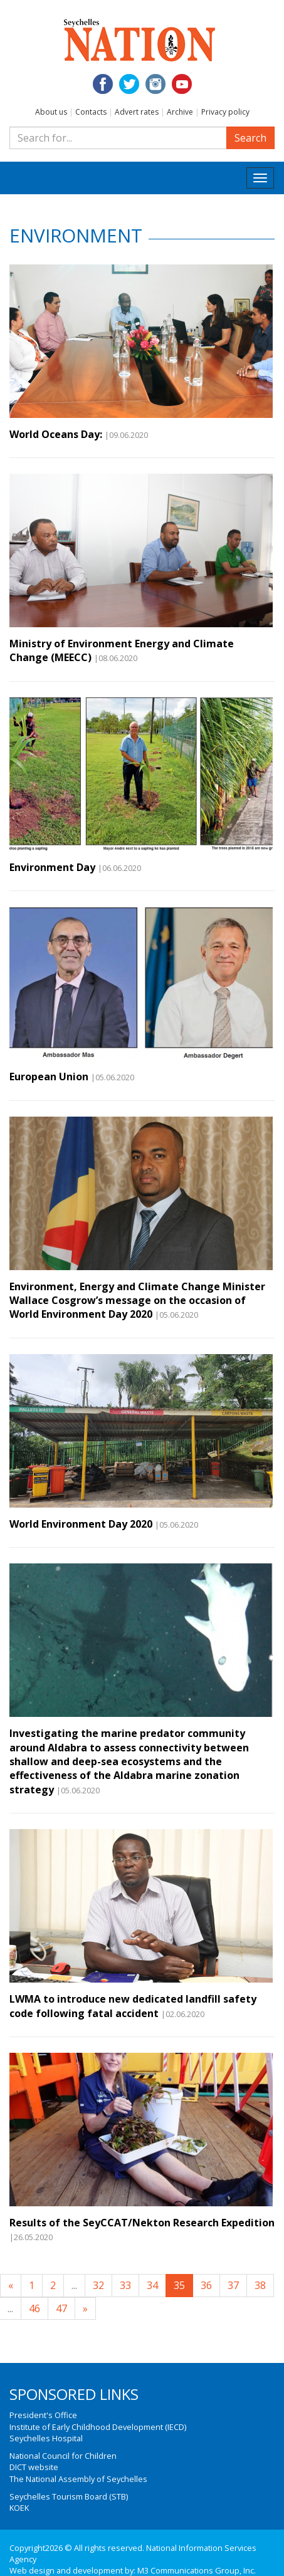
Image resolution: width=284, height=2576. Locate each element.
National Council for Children (63, 2455)
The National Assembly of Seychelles (78, 2479)
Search (250, 138)
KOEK (19, 2507)
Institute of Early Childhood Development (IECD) (97, 2427)
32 (98, 2285)
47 (61, 2308)
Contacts (91, 112)
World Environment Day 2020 (80, 1524)
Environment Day (52, 867)
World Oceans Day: (55, 434)
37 (233, 2285)
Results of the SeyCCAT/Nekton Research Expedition (142, 2222)
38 (260, 2285)
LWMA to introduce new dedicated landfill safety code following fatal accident (132, 2006)
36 (206, 2285)
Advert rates (137, 112)
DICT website (33, 2467)
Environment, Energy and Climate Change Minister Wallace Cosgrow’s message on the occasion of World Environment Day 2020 (137, 1301)
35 (179, 2285)
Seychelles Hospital (46, 2438)
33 (125, 2285)
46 (34, 2308)
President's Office (43, 2415)
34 (152, 2285)
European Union (48, 1076)
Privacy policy (225, 112)
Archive (180, 112)
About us (51, 112)
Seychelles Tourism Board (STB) (68, 2496)
